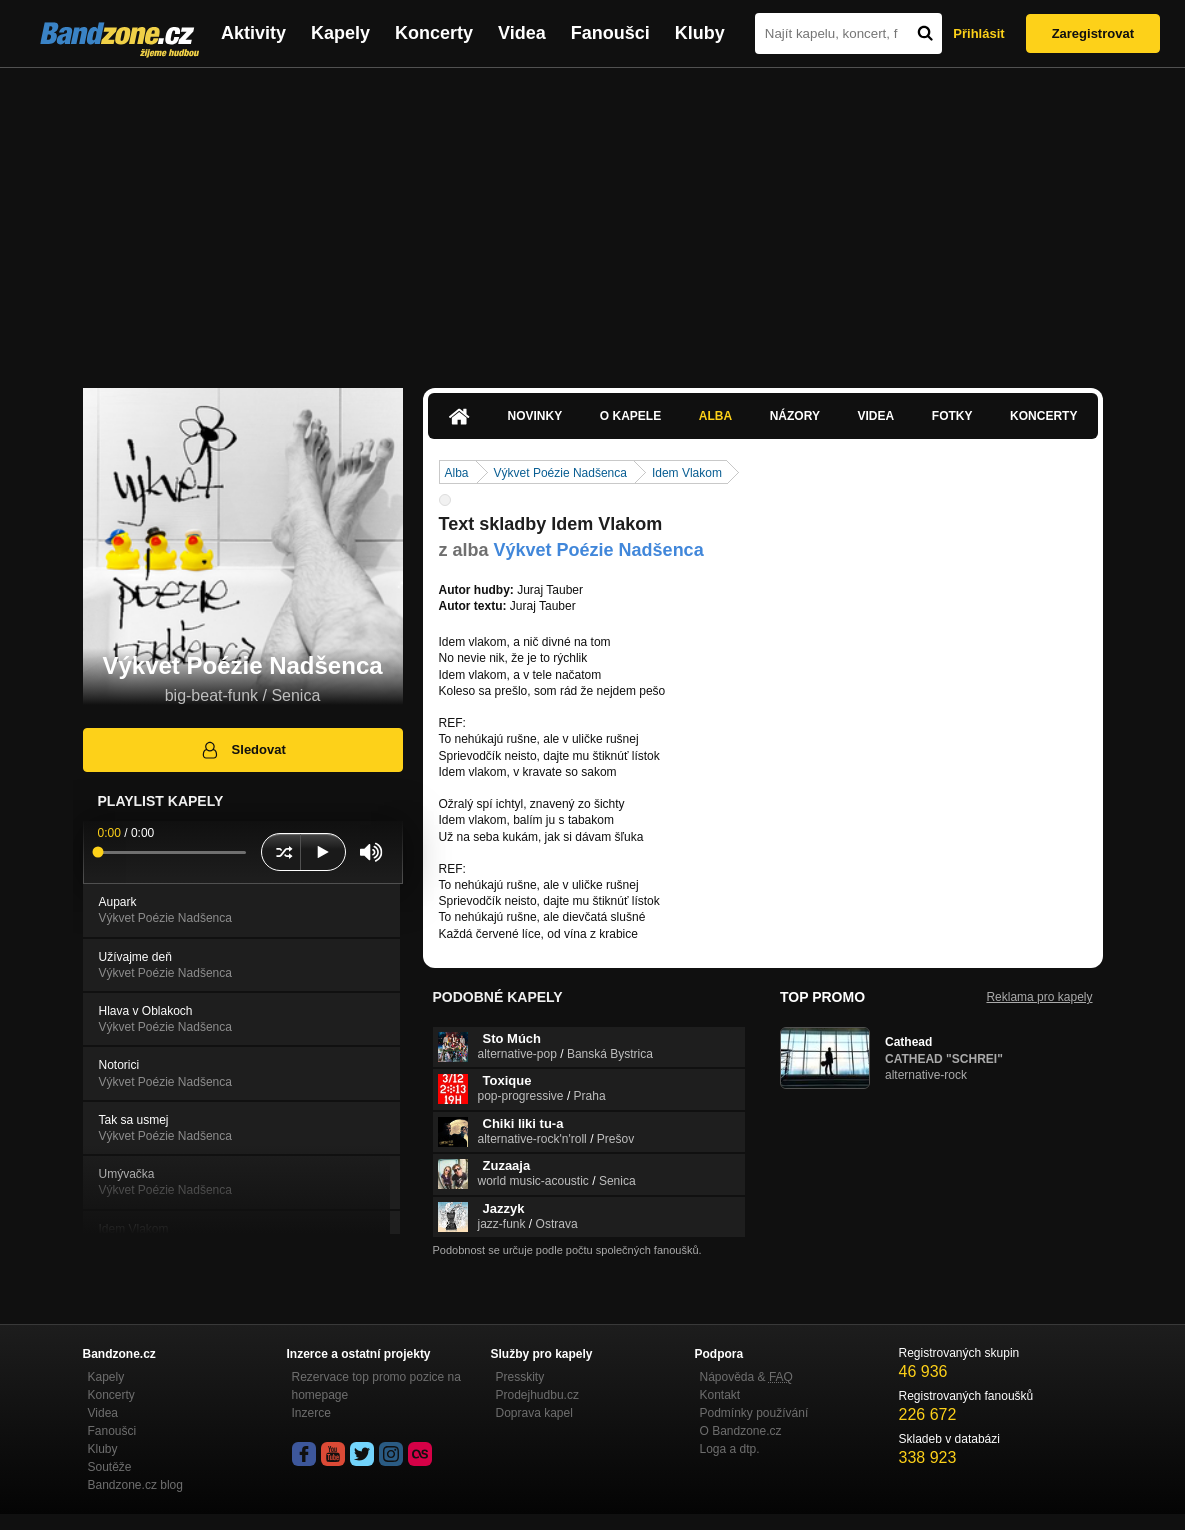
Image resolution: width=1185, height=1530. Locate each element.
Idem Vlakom (687, 473)
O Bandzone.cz (741, 1431)
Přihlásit (978, 33)
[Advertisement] (592, 218)
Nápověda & (746, 1377)
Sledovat (242, 750)
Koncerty (434, 33)
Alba (715, 416)
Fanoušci (610, 33)
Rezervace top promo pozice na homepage (376, 1386)
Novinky (535, 416)
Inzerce (311, 1413)
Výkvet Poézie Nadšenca (560, 473)
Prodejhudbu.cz (537, 1395)
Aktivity (253, 33)
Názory (795, 416)
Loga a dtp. (730, 1449)
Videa (522, 33)
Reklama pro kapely (1039, 997)
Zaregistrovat (1093, 33)
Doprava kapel (534, 1413)
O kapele (630, 416)
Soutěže (110, 1467)
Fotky (952, 416)
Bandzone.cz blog (135, 1485)
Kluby (700, 33)
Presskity (520, 1377)
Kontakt (720, 1395)
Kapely (340, 33)
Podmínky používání (754, 1413)
